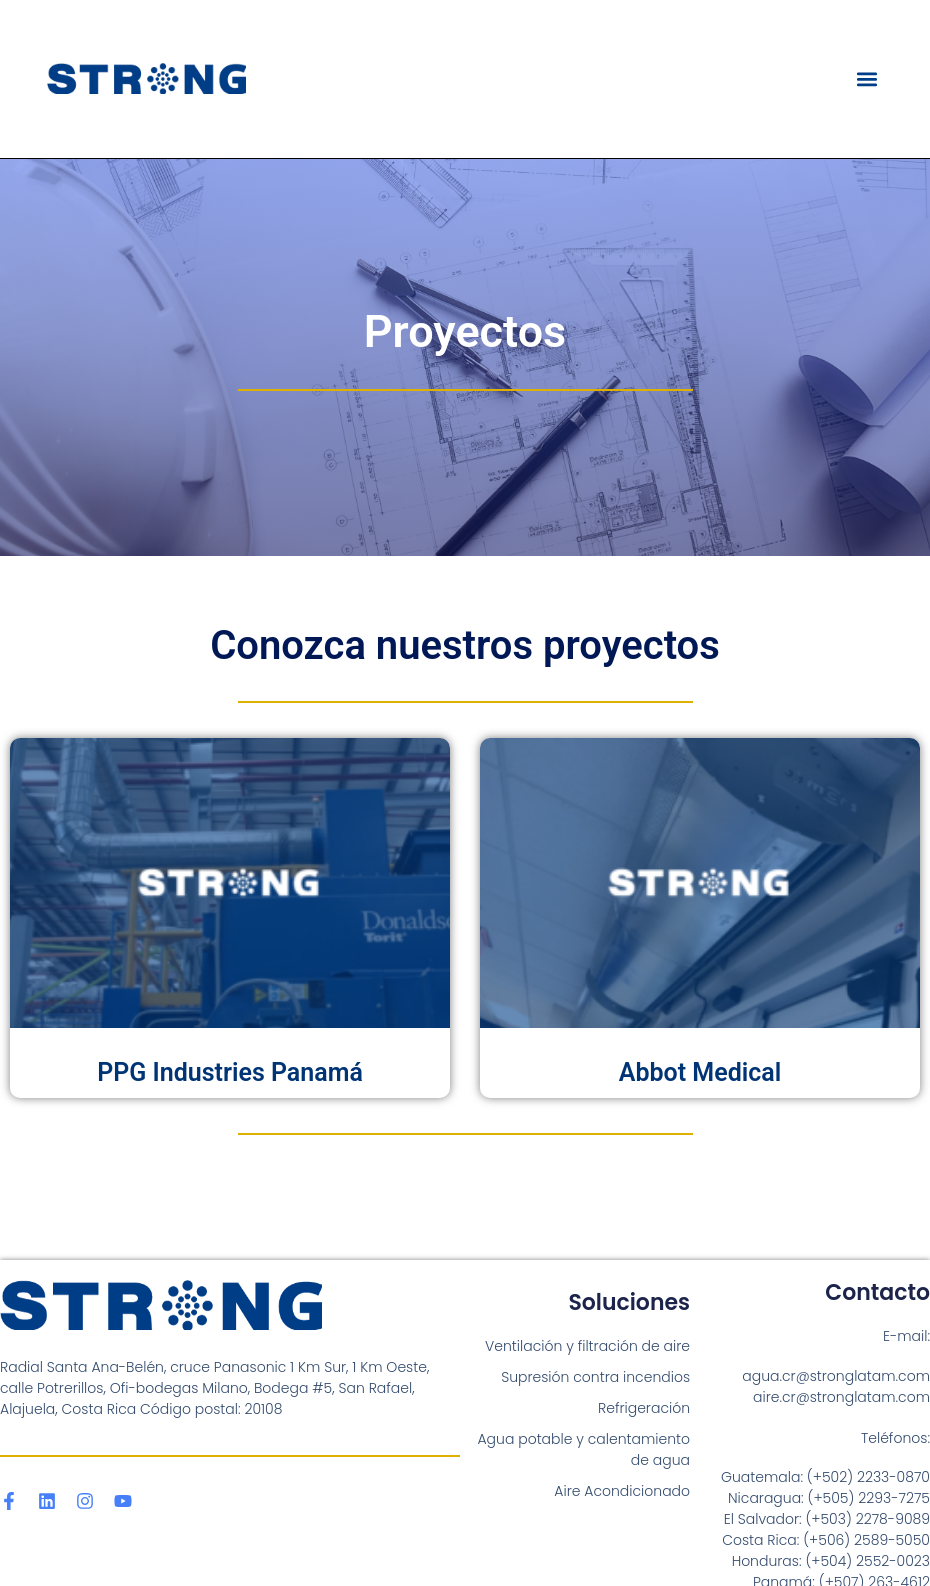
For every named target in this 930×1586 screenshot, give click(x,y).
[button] (867, 78)
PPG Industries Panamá (230, 1072)
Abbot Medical (700, 1072)
